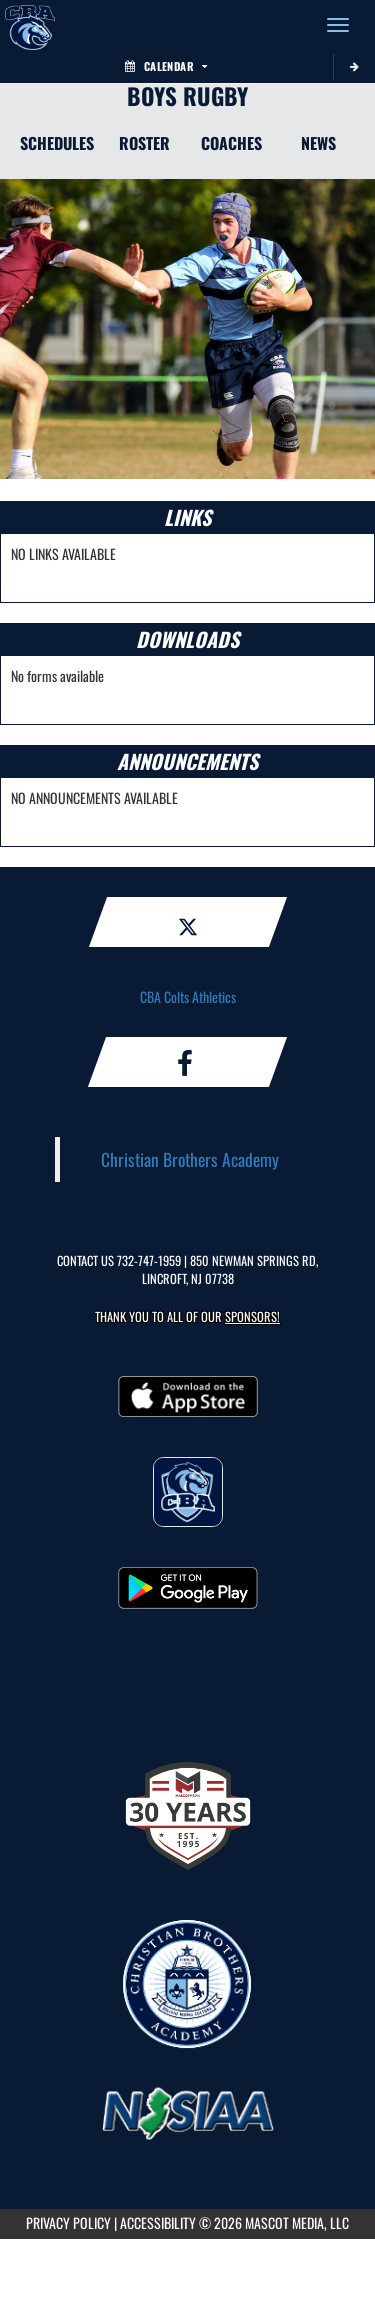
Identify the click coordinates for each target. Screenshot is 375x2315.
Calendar (166, 66)
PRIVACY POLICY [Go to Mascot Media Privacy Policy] (68, 2222)
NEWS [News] (318, 143)
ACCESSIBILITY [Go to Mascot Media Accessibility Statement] (158, 2222)
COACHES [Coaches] (231, 143)
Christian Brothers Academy (190, 1159)
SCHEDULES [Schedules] (57, 143)
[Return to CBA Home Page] (30, 25)
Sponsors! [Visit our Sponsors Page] (252, 1316)
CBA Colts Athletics (188, 996)
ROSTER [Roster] (144, 143)
